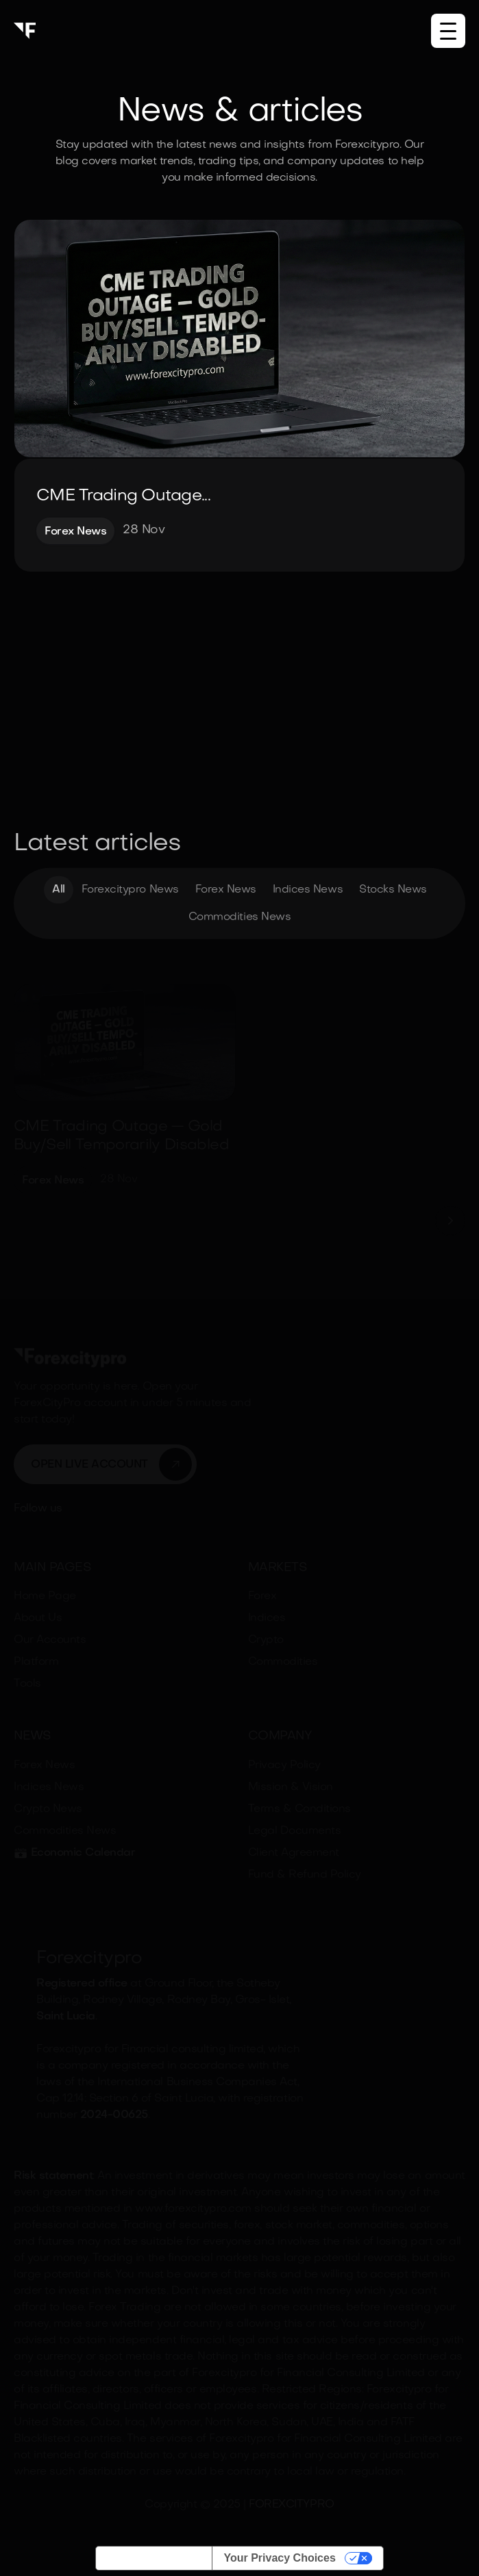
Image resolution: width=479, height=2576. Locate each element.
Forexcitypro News (130, 892)
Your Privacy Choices (279, 2558)
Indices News (308, 892)
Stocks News (393, 892)
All (58, 892)
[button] (448, 31)
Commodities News (239, 919)
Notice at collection (154, 2558)
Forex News (225, 892)
